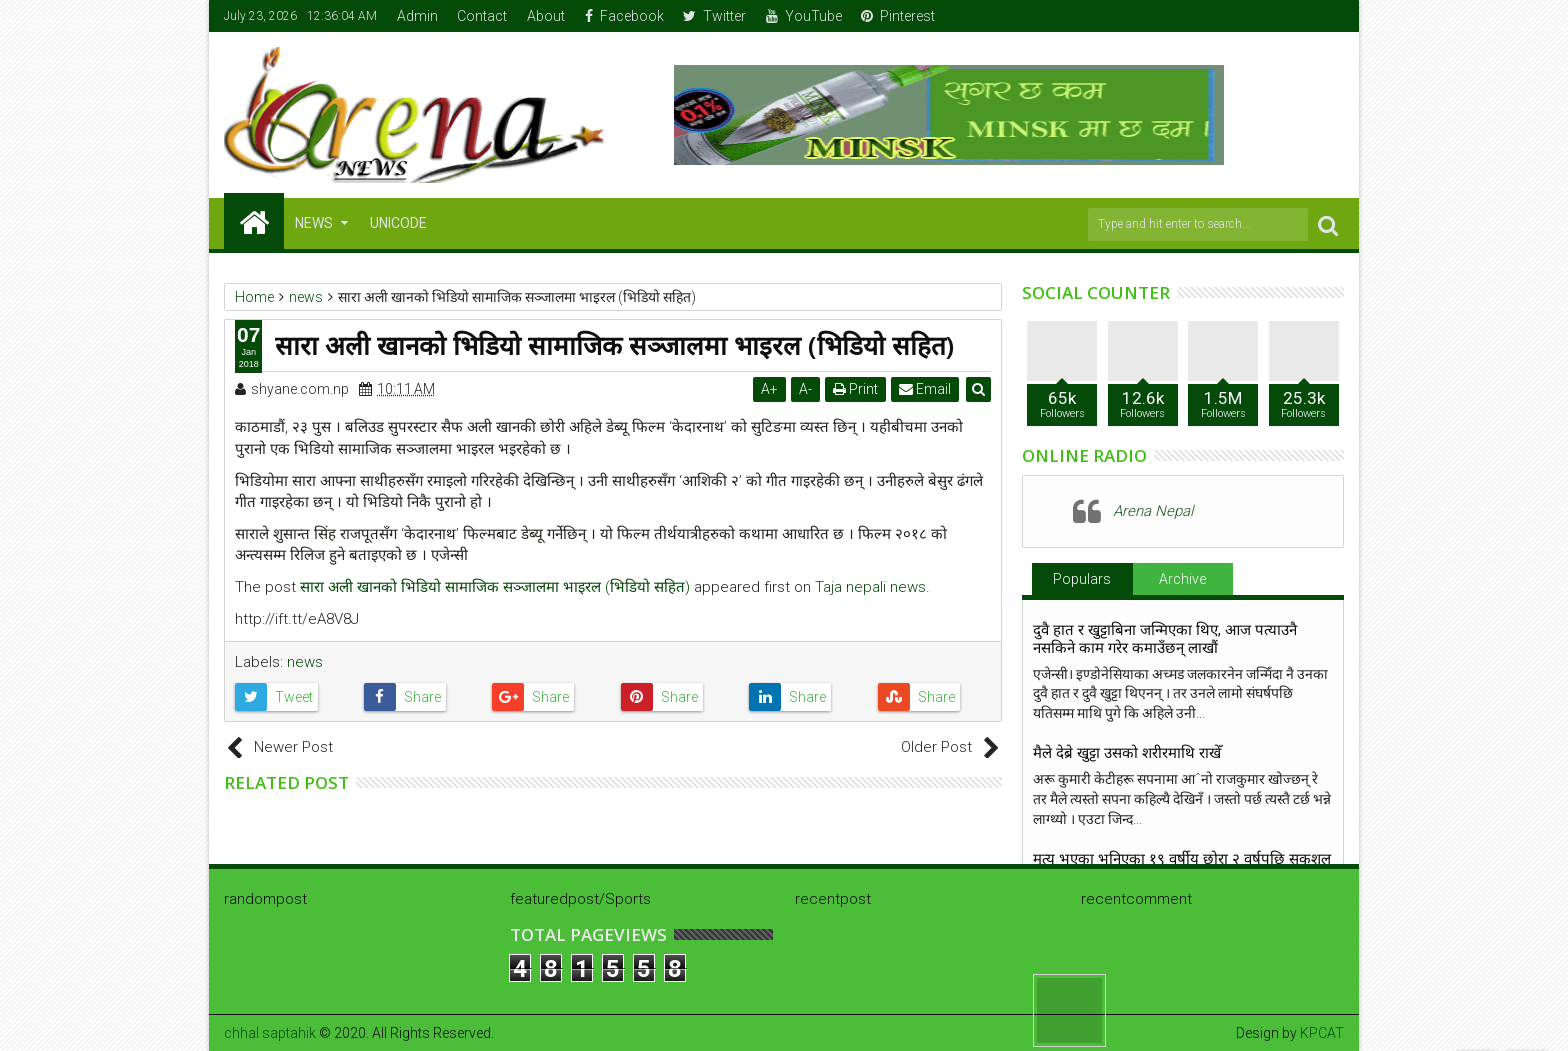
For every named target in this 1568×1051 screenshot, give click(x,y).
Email (925, 389)
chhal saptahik (270, 1033)
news (305, 662)
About (546, 16)
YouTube (804, 16)
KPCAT (1322, 1033)
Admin (417, 16)
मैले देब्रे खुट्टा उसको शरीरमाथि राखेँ (1127, 753)
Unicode (398, 223)
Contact (482, 16)
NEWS (314, 223)
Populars (1082, 579)
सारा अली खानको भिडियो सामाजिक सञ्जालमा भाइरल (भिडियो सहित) (495, 587)
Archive (1182, 579)
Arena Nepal (1153, 511)
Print (855, 389)
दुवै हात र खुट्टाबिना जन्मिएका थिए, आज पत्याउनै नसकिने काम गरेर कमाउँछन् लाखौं (1165, 639)
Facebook (624, 16)
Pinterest (898, 16)
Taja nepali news (870, 587)
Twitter (714, 16)
